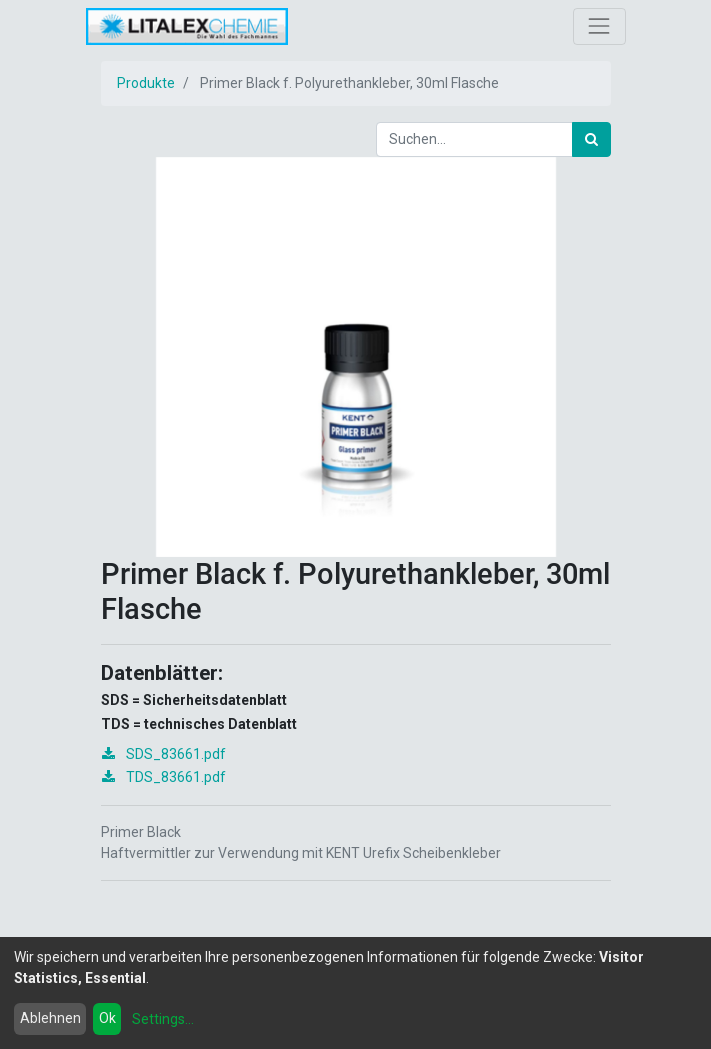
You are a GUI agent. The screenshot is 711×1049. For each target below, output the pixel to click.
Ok (107, 1018)
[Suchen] (591, 139)
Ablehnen (50, 1018)
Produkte (146, 83)
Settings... (163, 1019)
